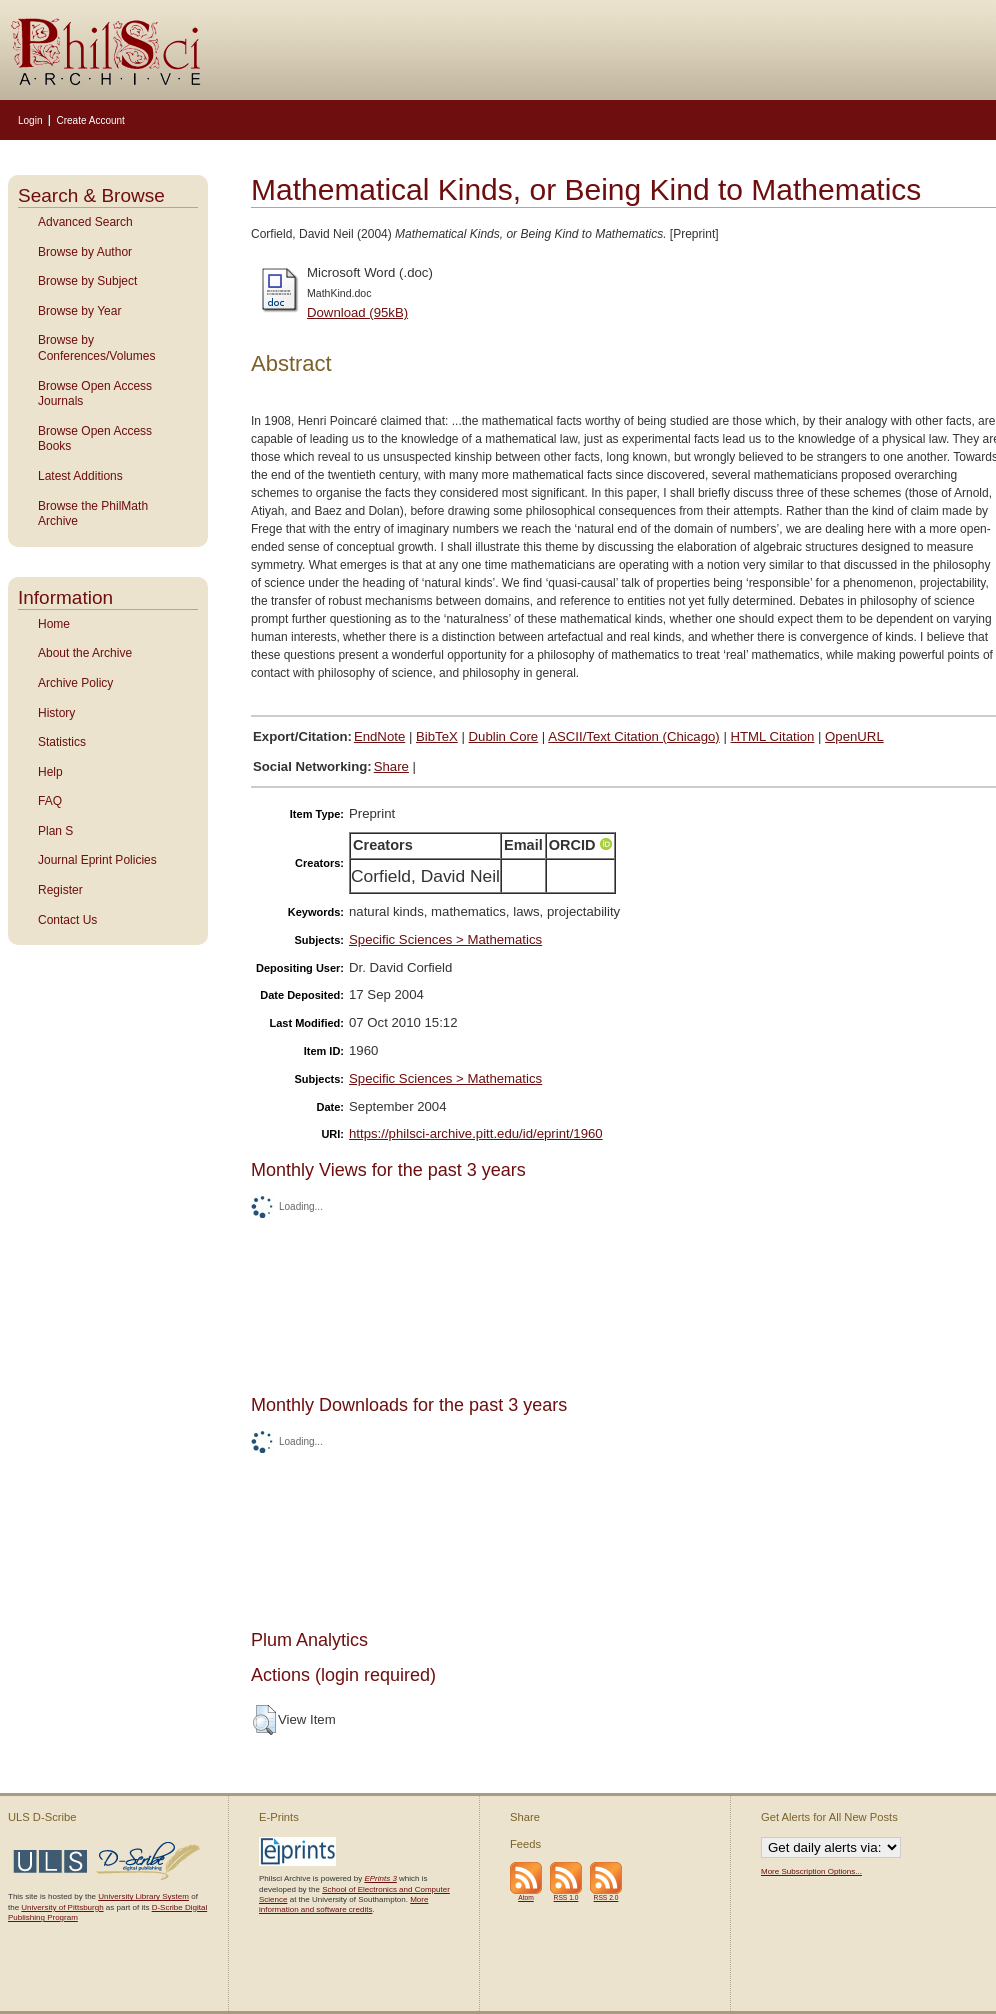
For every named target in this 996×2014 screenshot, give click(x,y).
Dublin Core (504, 736)
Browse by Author (85, 252)
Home (54, 624)
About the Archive (85, 653)
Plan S (55, 831)
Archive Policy (75, 683)
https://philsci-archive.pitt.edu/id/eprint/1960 (476, 1133)
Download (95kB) (357, 312)
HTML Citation (773, 736)
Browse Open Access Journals (95, 394)
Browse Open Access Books (95, 439)
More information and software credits (343, 1904)
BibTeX (437, 736)
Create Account (90, 120)
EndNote (379, 736)
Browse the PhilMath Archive (93, 514)
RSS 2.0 (606, 1897)
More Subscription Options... (811, 1871)
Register (60, 890)
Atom (526, 1897)
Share (391, 766)
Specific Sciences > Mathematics (445, 939)
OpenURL (854, 736)
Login (30, 120)
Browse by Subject (87, 281)
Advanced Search (85, 222)
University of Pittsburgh (62, 1907)
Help (50, 772)
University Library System (143, 1896)
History (56, 713)
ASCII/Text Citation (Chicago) (634, 736)
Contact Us (67, 920)
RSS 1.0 (566, 1897)
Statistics (62, 742)
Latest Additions (80, 476)
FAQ (50, 801)
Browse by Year (79, 311)
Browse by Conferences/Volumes (96, 348)
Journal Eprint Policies (97, 860)
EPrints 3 (380, 1878)
